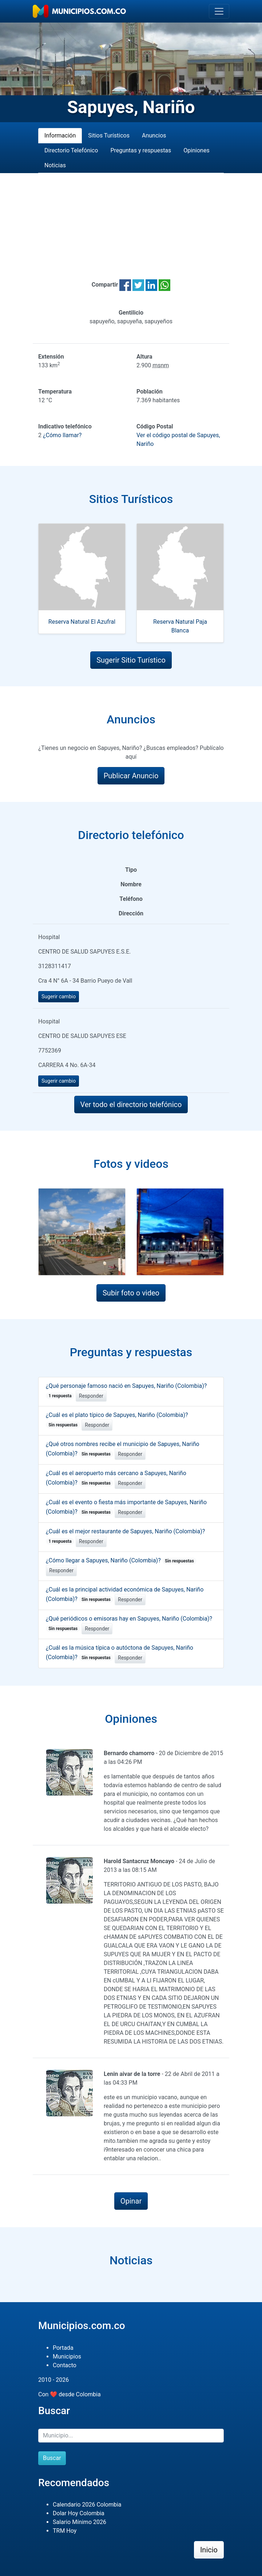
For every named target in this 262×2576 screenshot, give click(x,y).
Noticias (55, 165)
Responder (91, 1396)
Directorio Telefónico (71, 150)
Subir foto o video (131, 1293)
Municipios (67, 2356)
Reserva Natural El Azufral (81, 621)
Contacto (64, 2365)
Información (60, 135)
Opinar (131, 2201)
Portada (63, 2347)
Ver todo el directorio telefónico (131, 1104)
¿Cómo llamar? (62, 435)
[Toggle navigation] (219, 11)
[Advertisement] (131, 217)
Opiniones (196, 150)
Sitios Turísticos (109, 135)
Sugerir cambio (58, 996)
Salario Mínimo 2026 (79, 2522)
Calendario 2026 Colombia (87, 2504)
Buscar (52, 2458)
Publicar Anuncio (131, 775)
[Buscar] (131, 2436)
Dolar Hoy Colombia (78, 2513)
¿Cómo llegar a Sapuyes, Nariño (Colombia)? (121, 1560)
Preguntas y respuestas (140, 150)
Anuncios (154, 135)
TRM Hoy (64, 2530)
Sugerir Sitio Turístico (131, 660)
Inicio (209, 2549)
